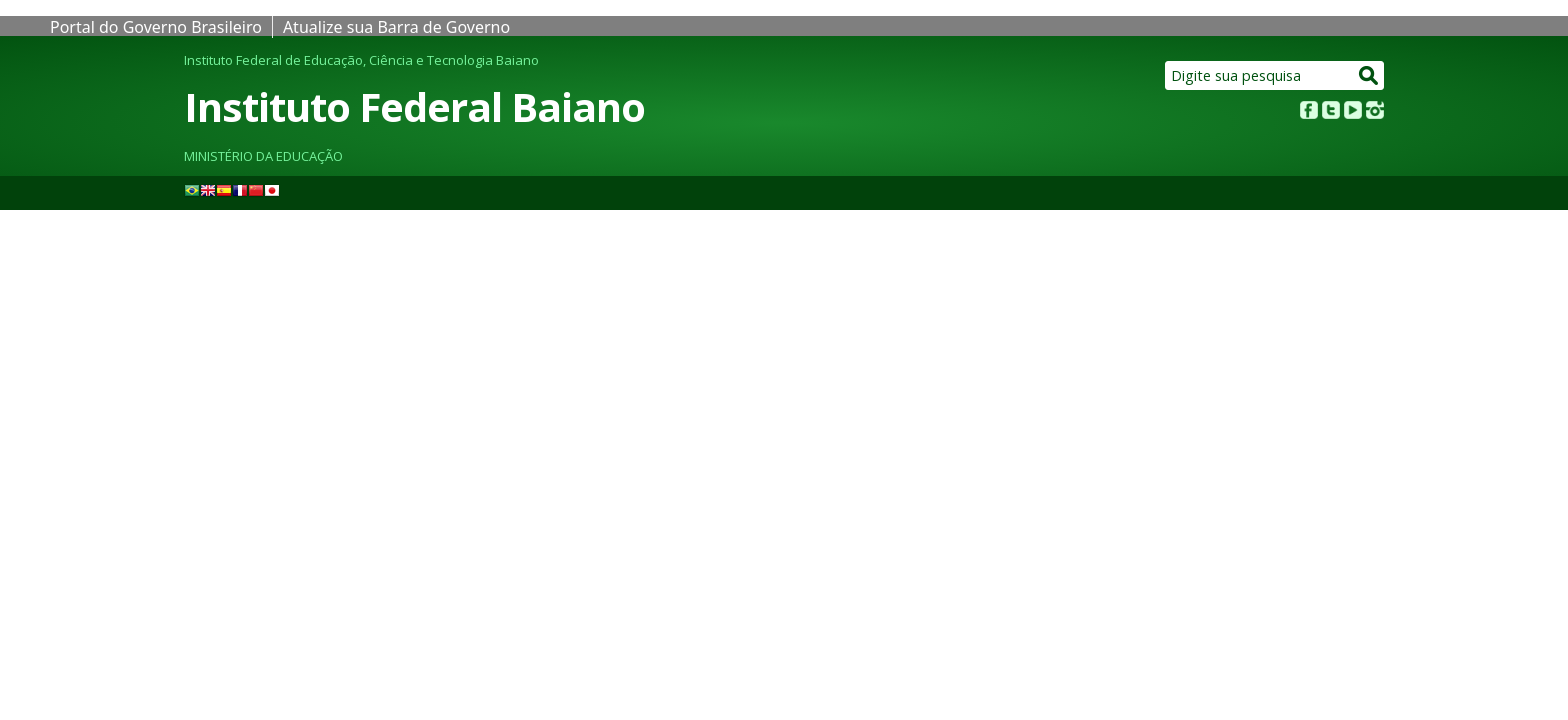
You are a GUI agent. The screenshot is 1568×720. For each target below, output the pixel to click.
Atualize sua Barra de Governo (396, 27)
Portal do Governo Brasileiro (156, 27)
